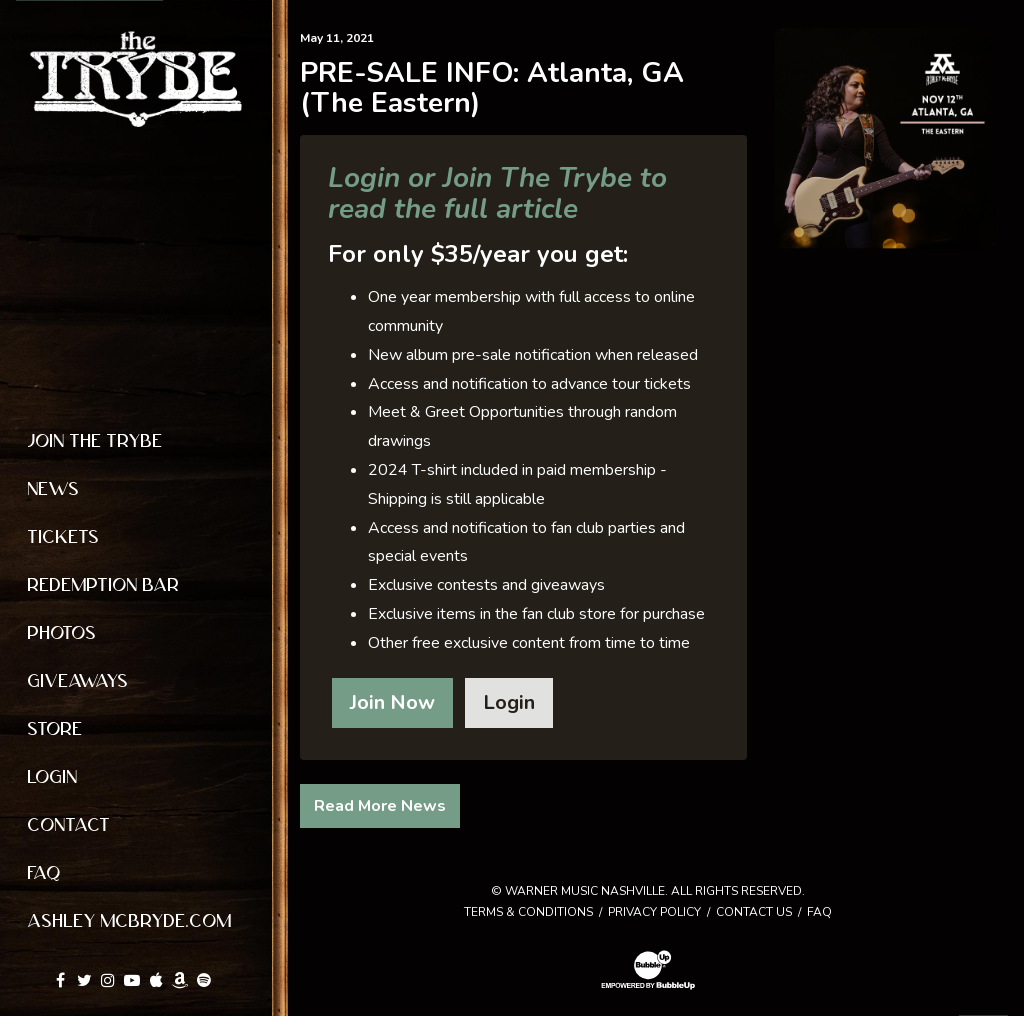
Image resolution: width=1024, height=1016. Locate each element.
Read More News (380, 806)
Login (509, 702)
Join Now (392, 702)
